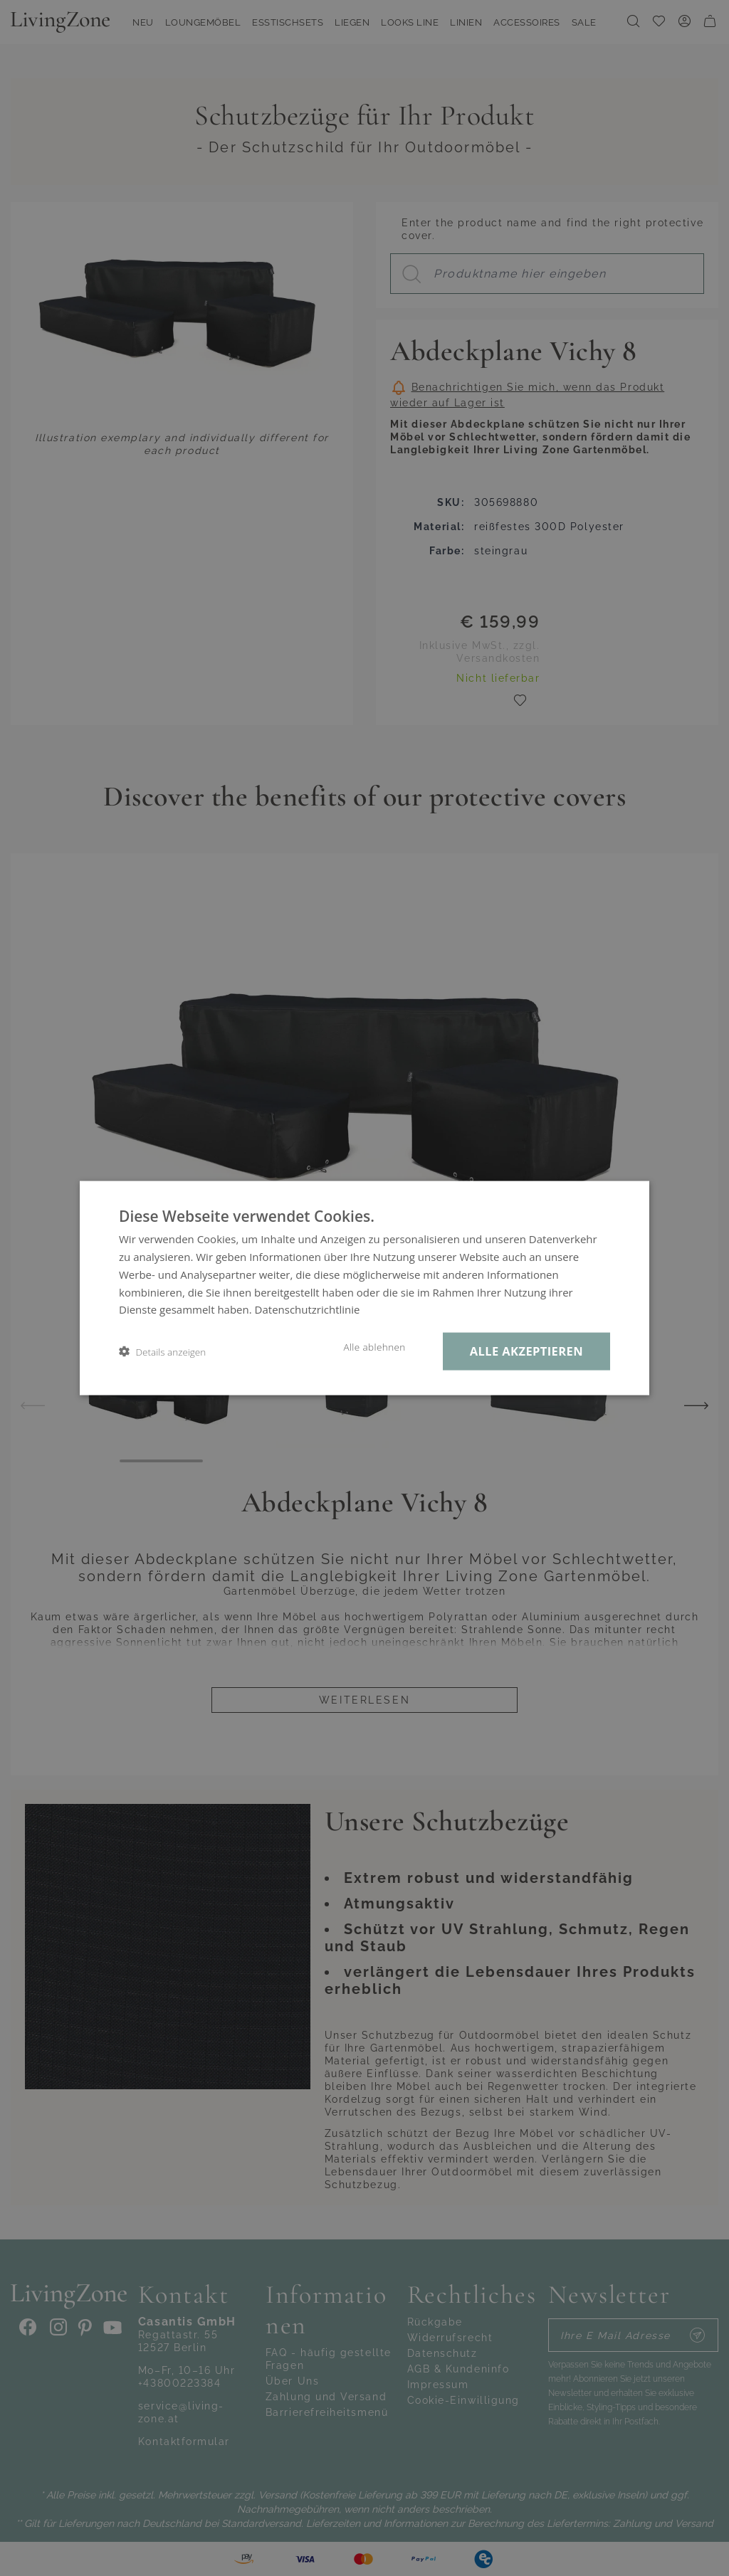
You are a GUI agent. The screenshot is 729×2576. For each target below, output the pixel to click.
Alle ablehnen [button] (374, 1347)
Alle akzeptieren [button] (526, 1351)
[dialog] (364, 1288)
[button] (162, 1352)
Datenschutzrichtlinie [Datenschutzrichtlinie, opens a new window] (307, 1309)
